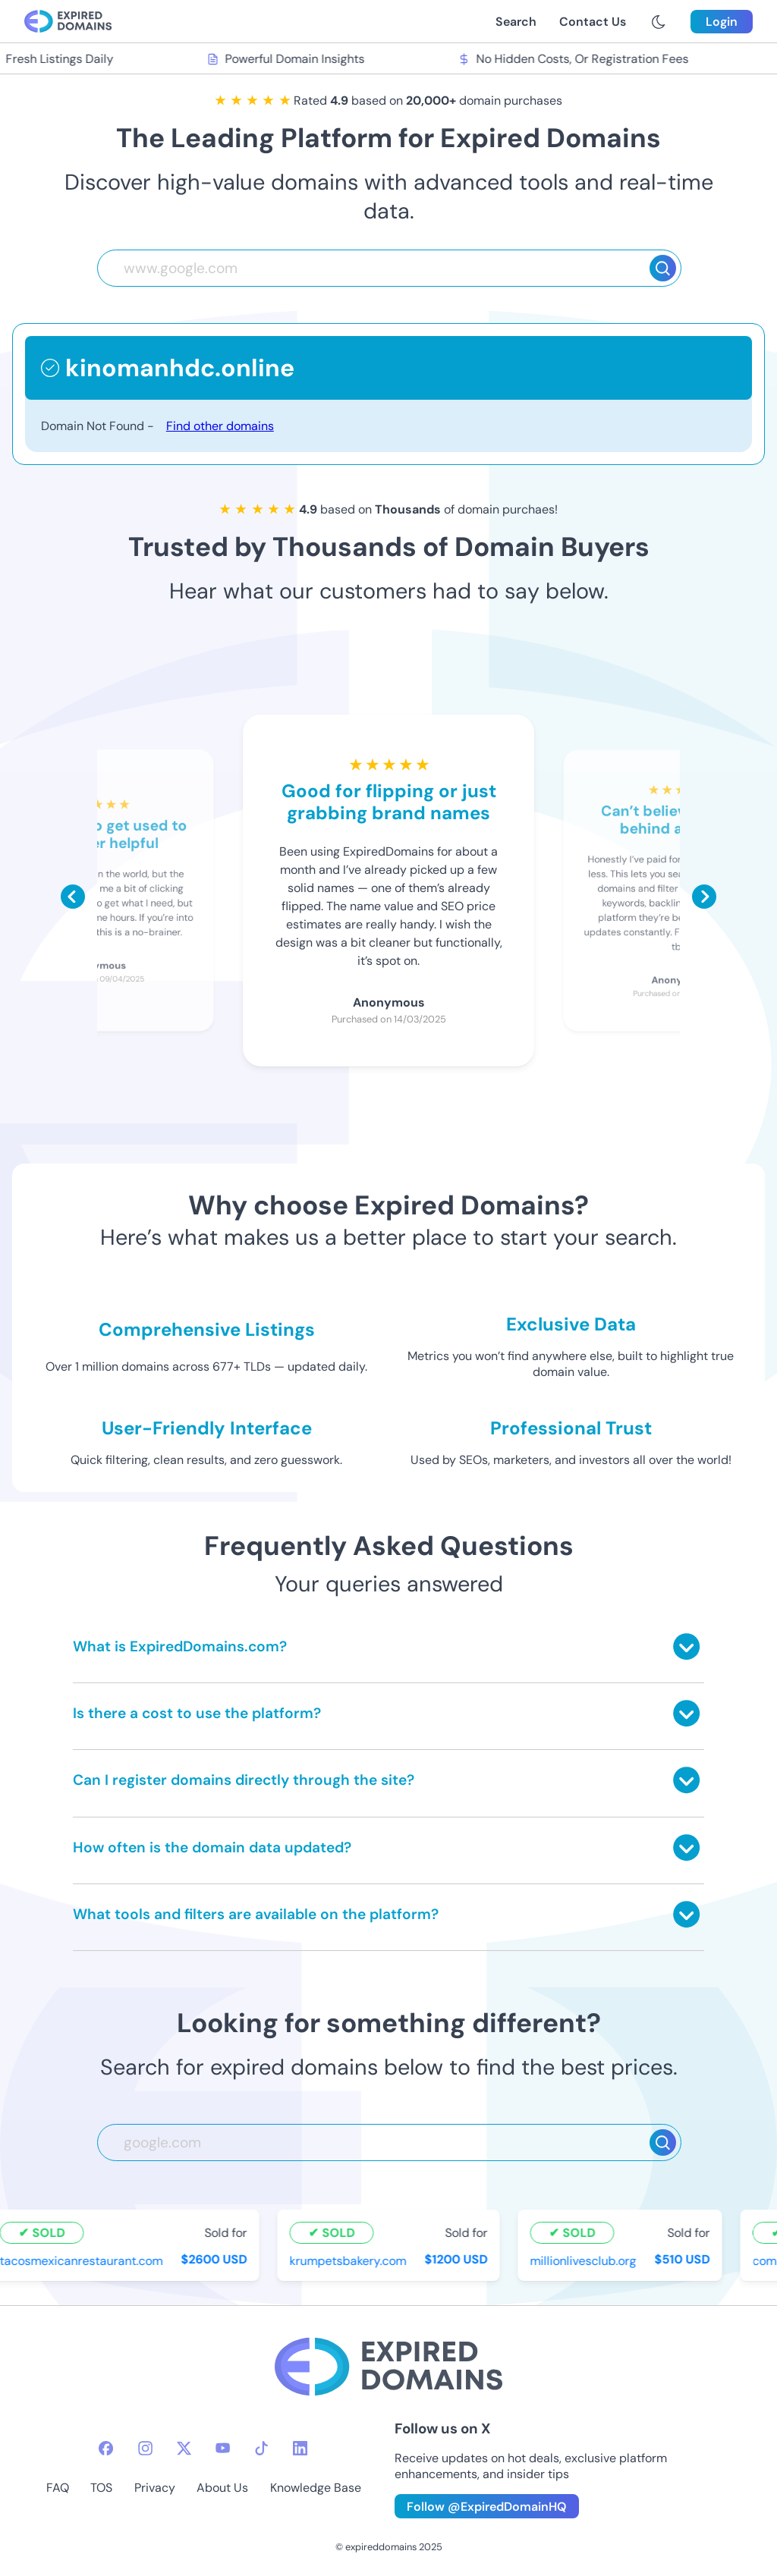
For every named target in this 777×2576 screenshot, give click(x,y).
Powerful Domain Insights (287, 59)
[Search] (663, 268)
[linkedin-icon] (300, 2448)
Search (515, 22)
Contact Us (592, 22)
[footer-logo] (388, 2368)
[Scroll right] (704, 896)
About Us (222, 2488)
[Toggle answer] (686, 1646)
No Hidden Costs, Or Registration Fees (575, 59)
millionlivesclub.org (585, 2261)
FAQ (57, 2488)
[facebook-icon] (106, 2448)
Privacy (154, 2488)
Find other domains (220, 426)
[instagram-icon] (145, 2448)
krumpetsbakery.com (349, 2261)
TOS (101, 2488)
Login (722, 22)
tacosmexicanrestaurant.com (83, 2261)
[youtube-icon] (222, 2448)
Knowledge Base (315, 2488)
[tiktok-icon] (261, 2448)
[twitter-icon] (184, 2448)
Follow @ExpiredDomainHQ (487, 2507)
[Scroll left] (73, 896)
